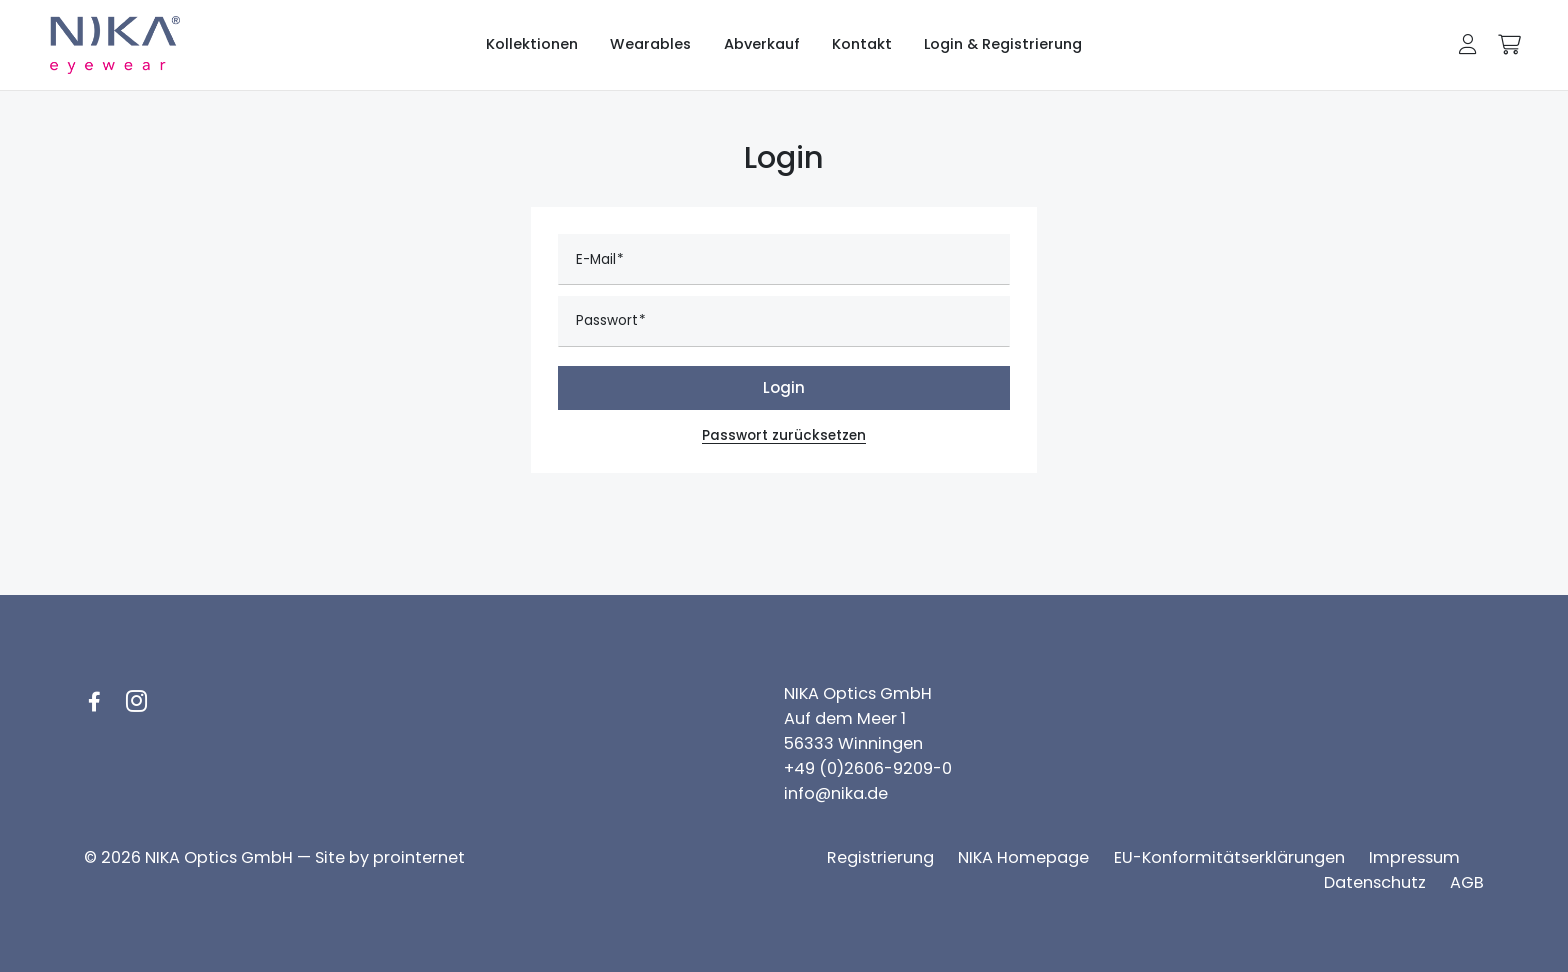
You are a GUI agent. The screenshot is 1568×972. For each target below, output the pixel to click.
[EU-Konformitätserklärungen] (1229, 857)
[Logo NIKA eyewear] (115, 45)
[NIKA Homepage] (1023, 857)
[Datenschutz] (1375, 882)
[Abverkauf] (762, 45)
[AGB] (1467, 882)
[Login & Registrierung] (1003, 45)
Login (784, 387)
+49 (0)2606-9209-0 (868, 768)
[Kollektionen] (532, 45)
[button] (1468, 44)
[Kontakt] (862, 45)
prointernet (419, 857)
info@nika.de (836, 793)
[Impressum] (1414, 857)
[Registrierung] (880, 857)
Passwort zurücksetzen (784, 435)
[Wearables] (650, 45)
